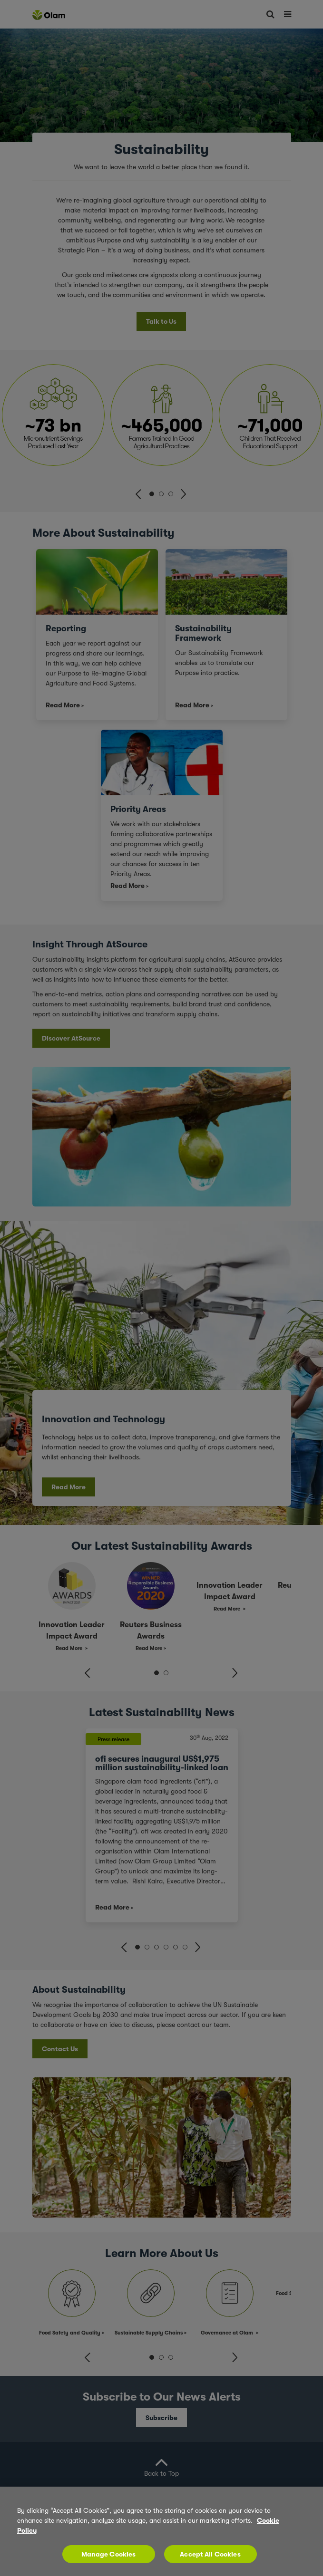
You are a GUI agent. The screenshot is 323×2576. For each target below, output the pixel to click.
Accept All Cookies (210, 2562)
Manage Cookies (108, 2562)
